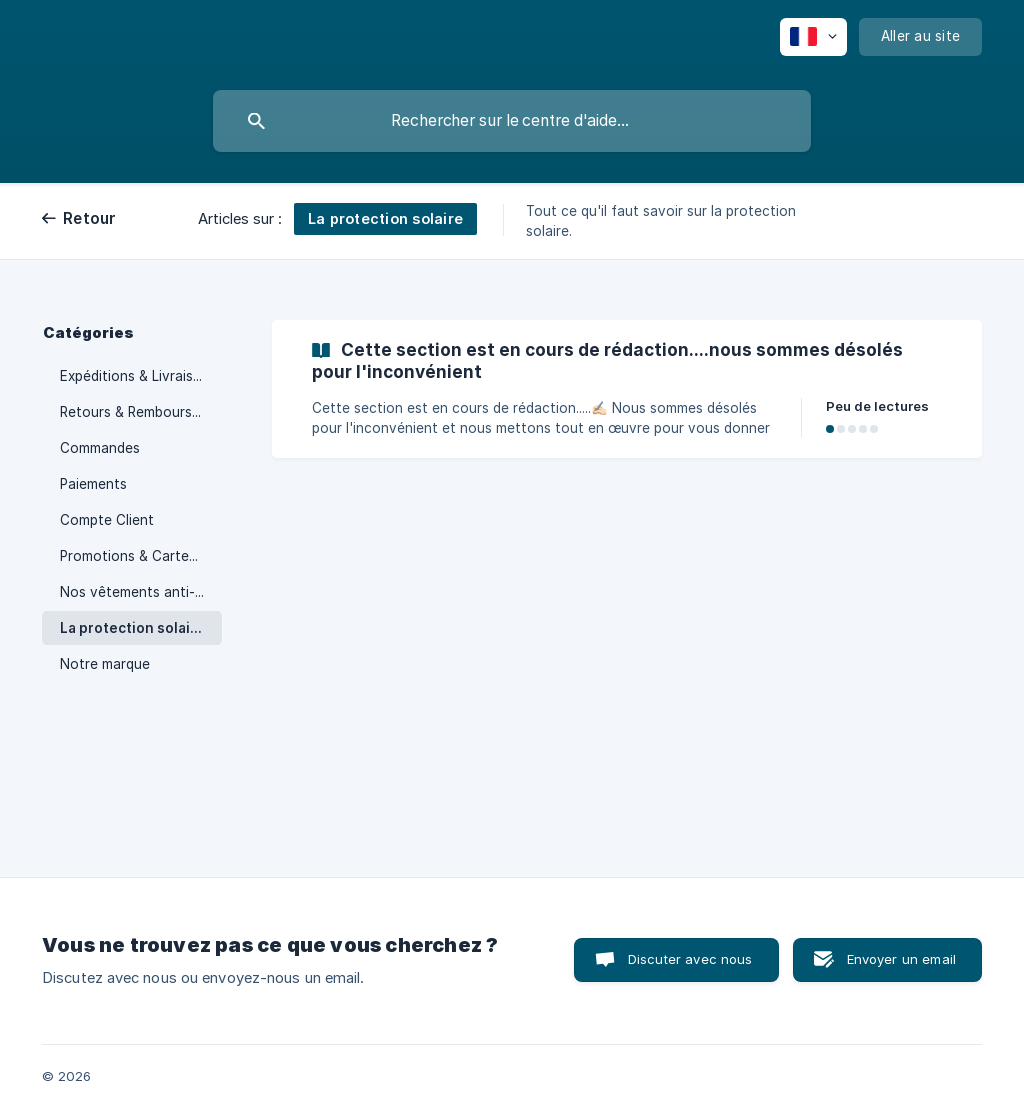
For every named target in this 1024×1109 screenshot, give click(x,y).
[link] (627, 389)
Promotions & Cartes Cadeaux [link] (141, 556)
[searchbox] (512, 121)
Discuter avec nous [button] (690, 959)
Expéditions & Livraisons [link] (138, 376)
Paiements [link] (93, 484)
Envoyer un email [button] (901, 959)
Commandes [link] (100, 448)
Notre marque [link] (105, 664)
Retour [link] (90, 218)
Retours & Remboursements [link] (141, 412)
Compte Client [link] (107, 520)
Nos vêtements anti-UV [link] (136, 592)
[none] (813, 37)
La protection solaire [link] (132, 628)
